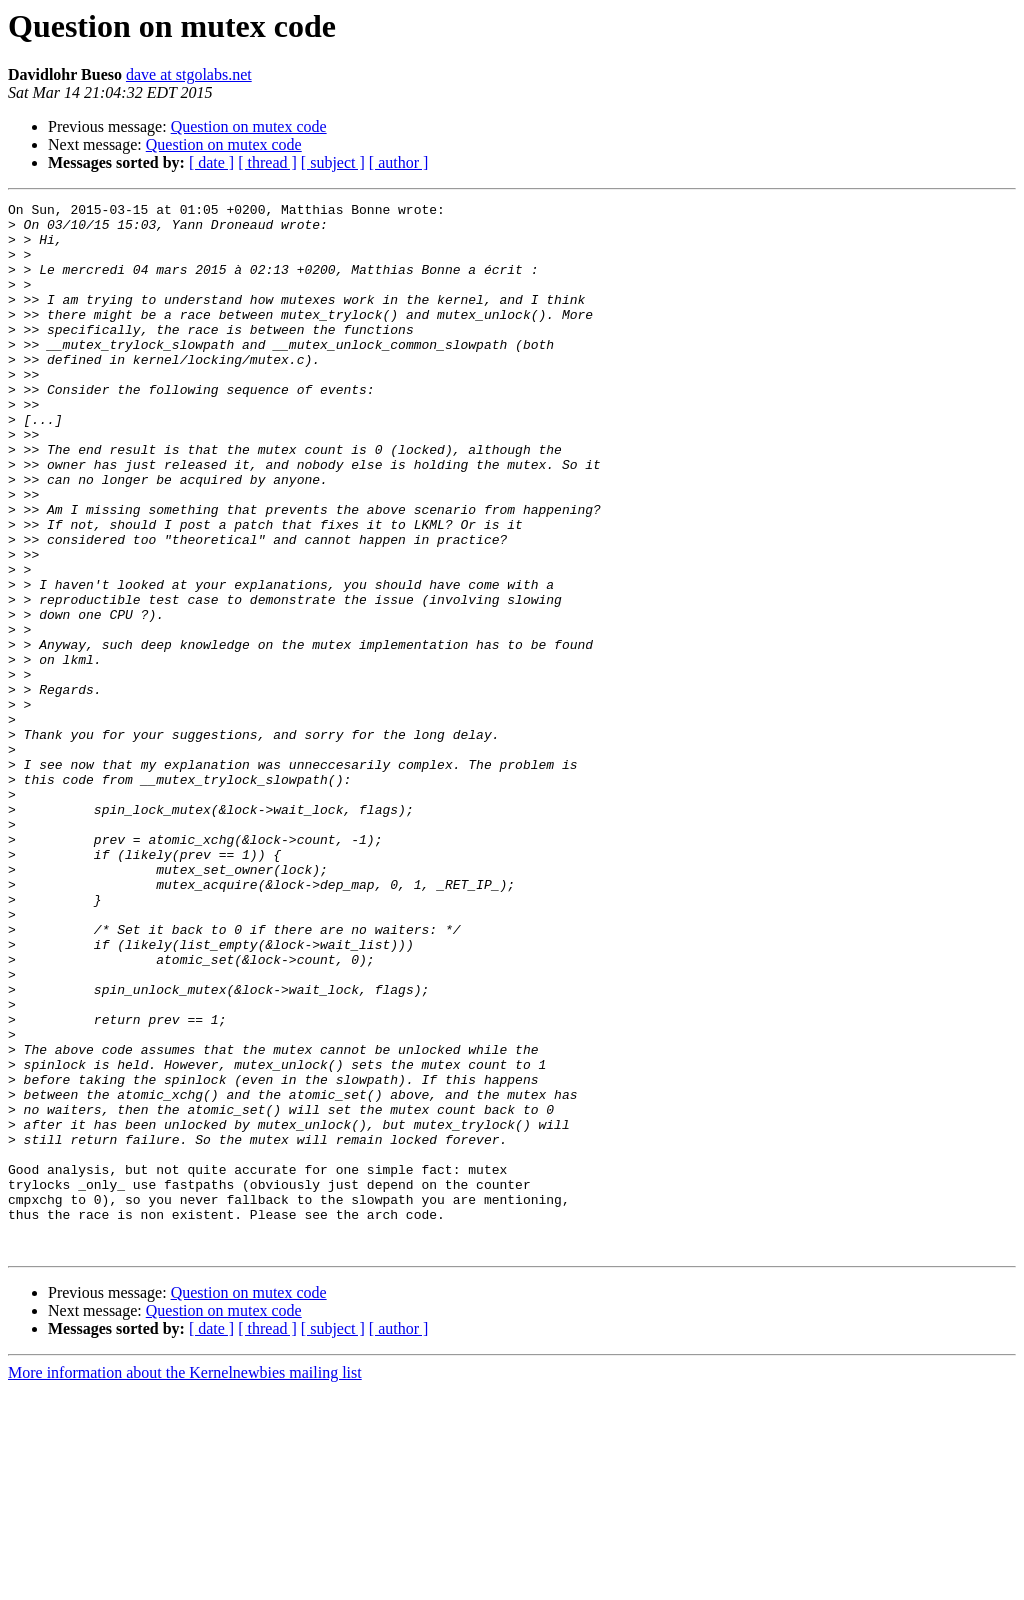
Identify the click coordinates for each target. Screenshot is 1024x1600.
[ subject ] (333, 162)
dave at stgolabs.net (189, 74)
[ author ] (399, 162)
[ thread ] (267, 162)
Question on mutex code (249, 126)
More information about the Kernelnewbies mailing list (185, 1582)
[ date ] (211, 162)
